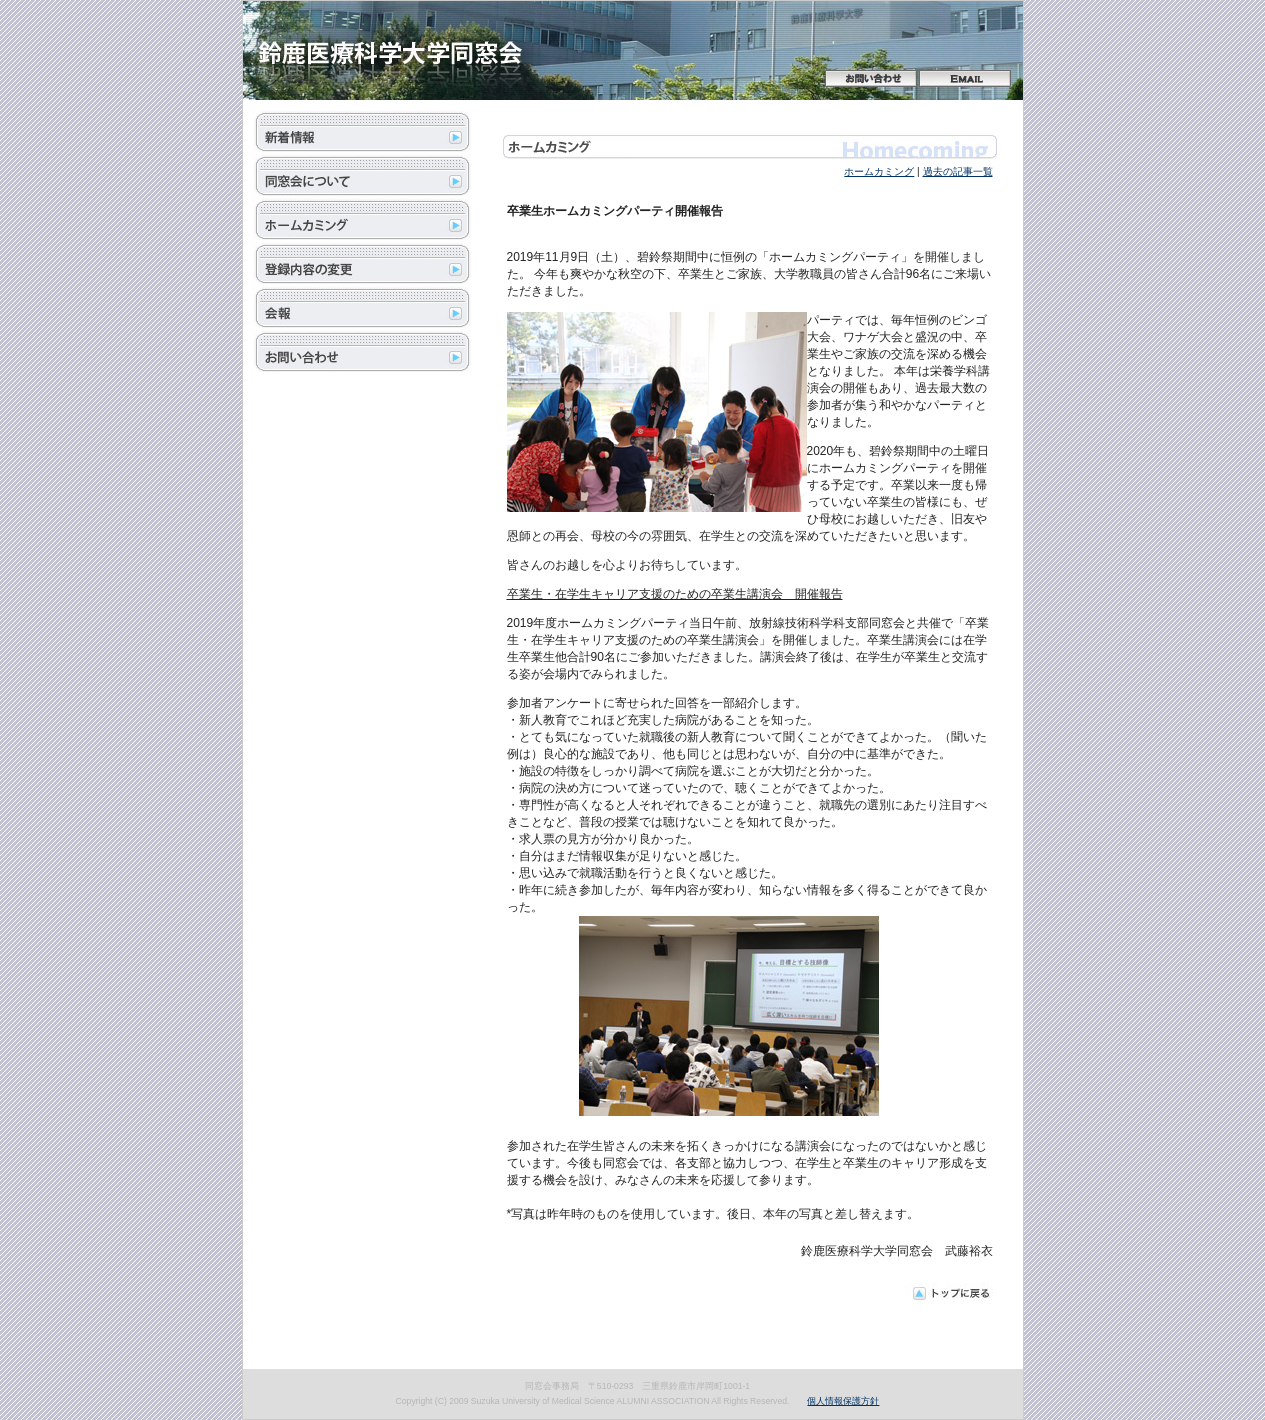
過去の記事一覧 (958, 171)
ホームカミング (879, 171)
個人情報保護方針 (843, 1401)
